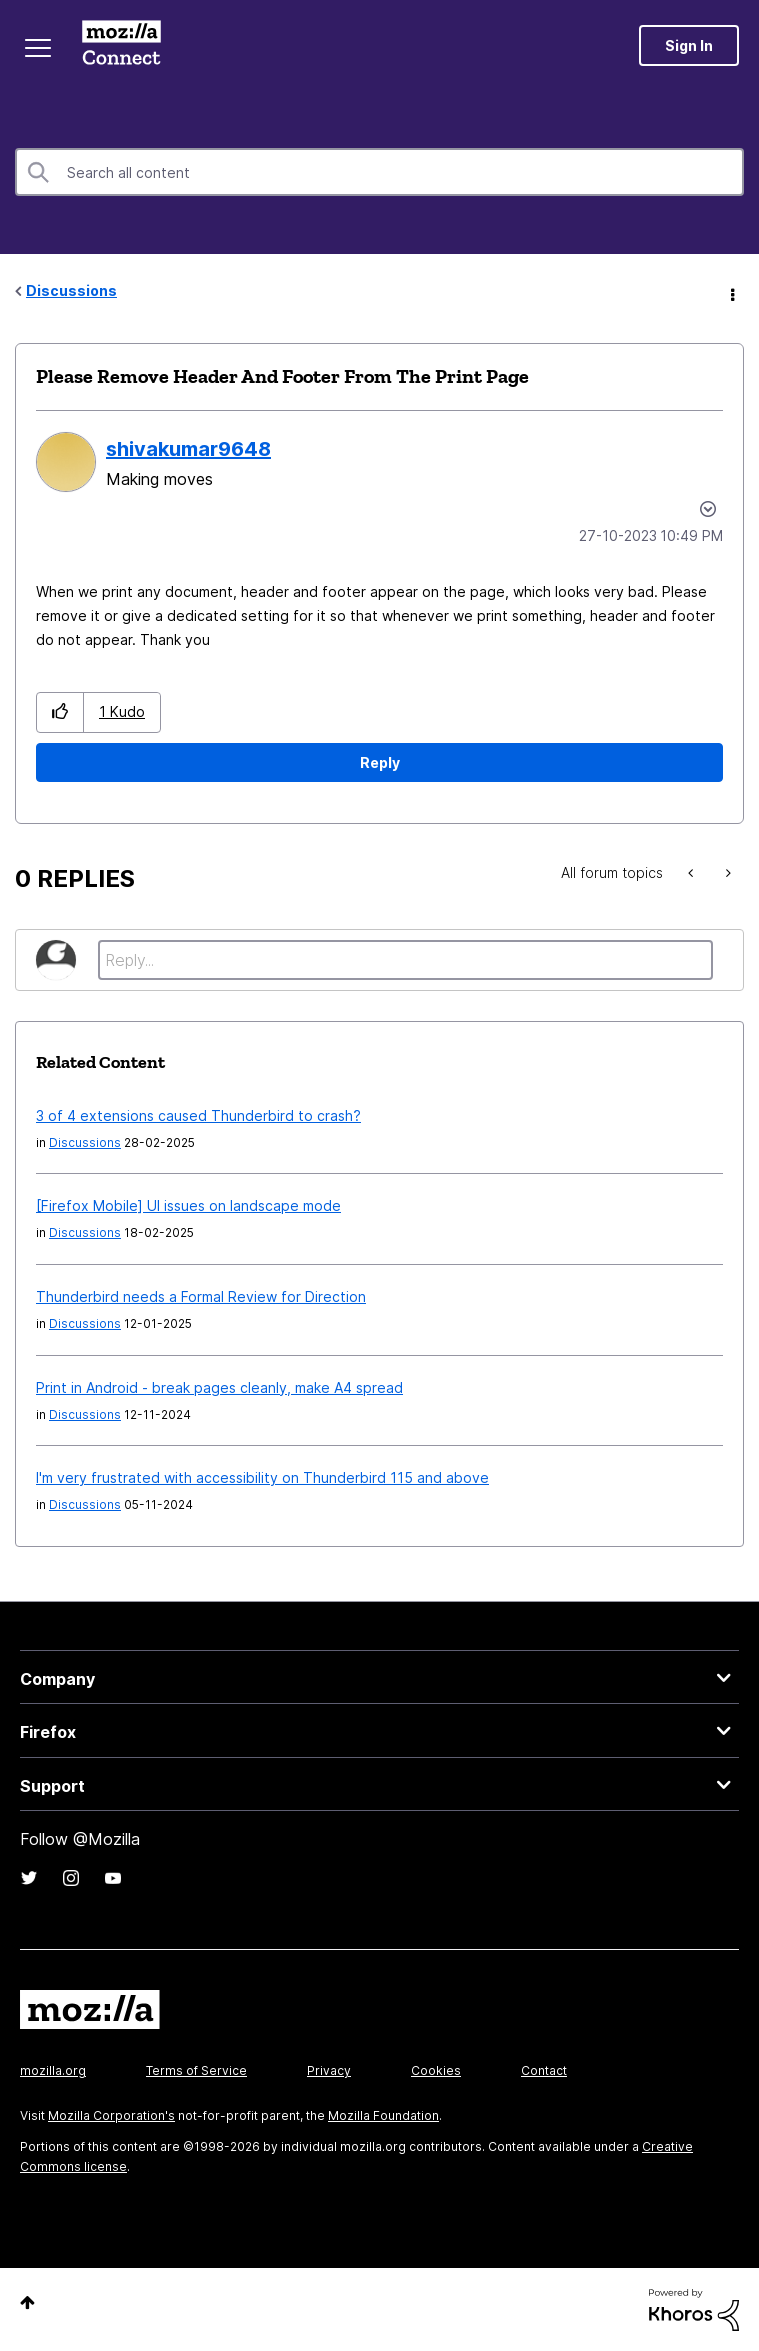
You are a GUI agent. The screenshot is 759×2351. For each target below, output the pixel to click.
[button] (60, 712)
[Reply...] (405, 960)
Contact (544, 2070)
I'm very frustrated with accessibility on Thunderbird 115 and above (262, 1477)
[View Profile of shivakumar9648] (188, 449)
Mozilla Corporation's (111, 2115)
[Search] (379, 172)
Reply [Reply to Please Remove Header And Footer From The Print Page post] (380, 762)
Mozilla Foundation (383, 2115)
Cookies (436, 2070)
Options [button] (731, 292)
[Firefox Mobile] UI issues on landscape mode (188, 1205)
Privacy (329, 2070)
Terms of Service (196, 2070)
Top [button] (27, 2302)
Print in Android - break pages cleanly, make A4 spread (219, 1387)
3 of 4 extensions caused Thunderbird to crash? (198, 1115)
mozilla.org (53, 2070)
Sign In (689, 45)
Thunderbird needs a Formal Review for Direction (201, 1296)
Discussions (71, 290)
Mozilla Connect (121, 45)
